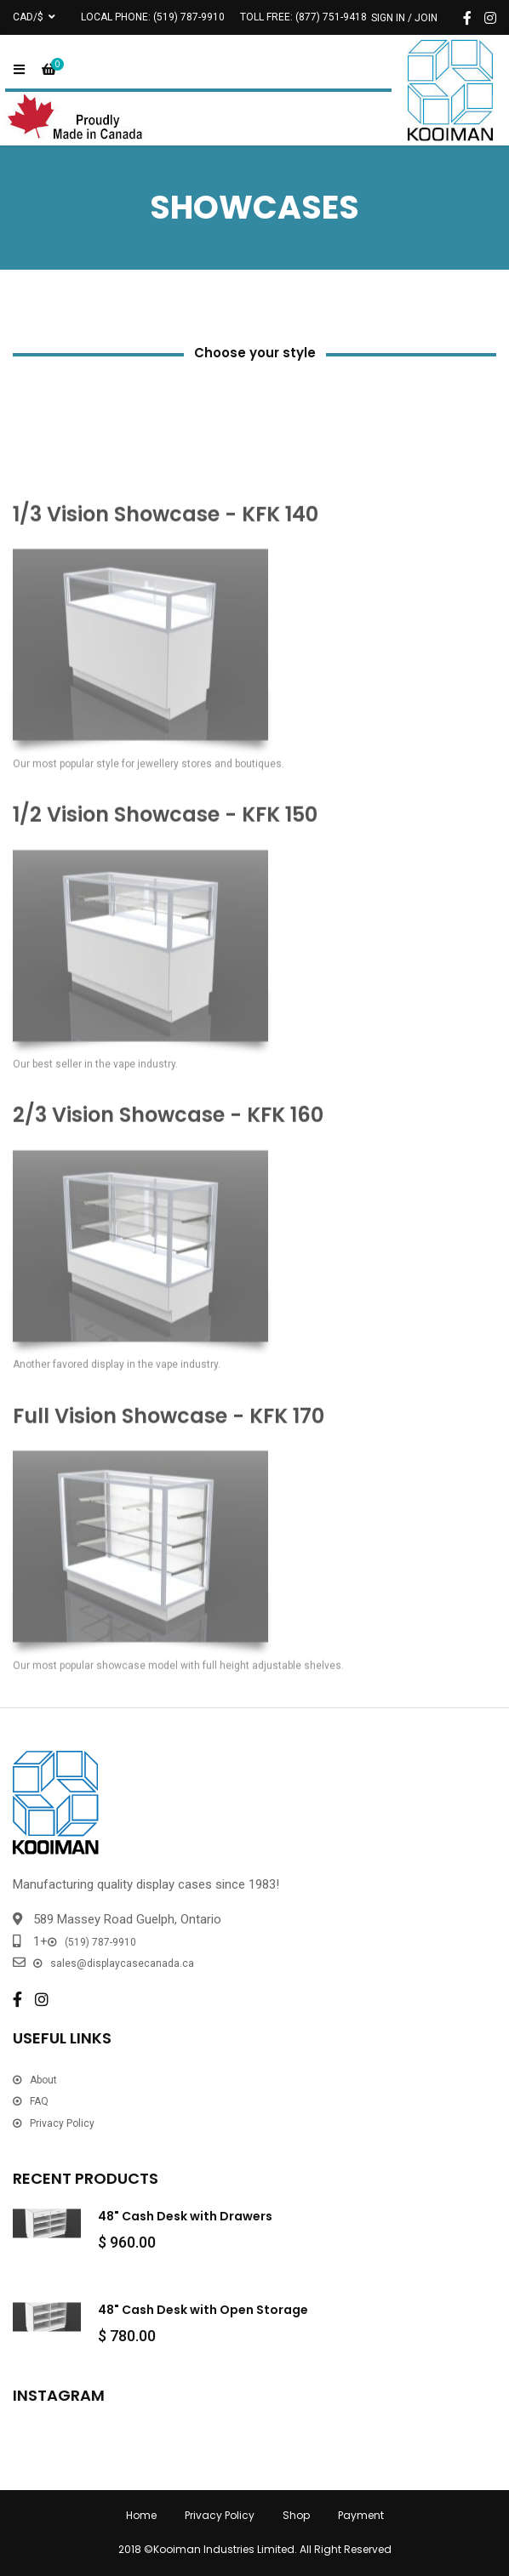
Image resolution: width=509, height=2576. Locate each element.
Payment (361, 2515)
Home (141, 2515)
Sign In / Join (404, 18)
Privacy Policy (62, 2123)
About (43, 2080)
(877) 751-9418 (331, 17)
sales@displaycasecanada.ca (122, 1963)
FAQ (39, 2101)
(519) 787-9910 (189, 17)
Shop (296, 2515)
